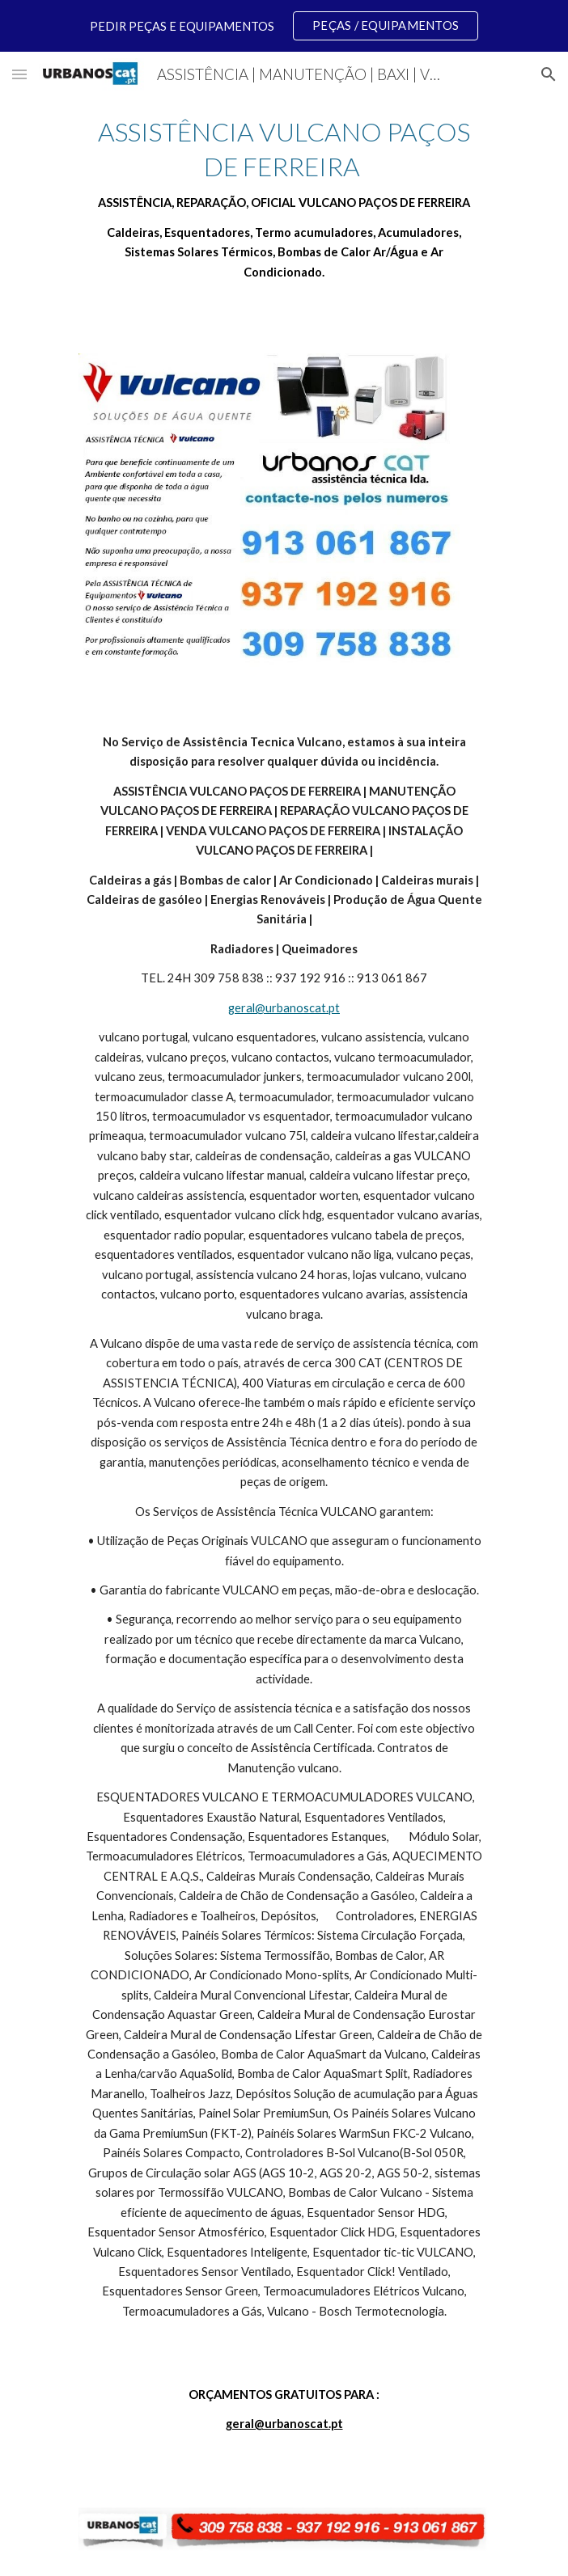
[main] (283, 198)
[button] (19, 74)
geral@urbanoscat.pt (284, 1008)
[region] (284, 26)
